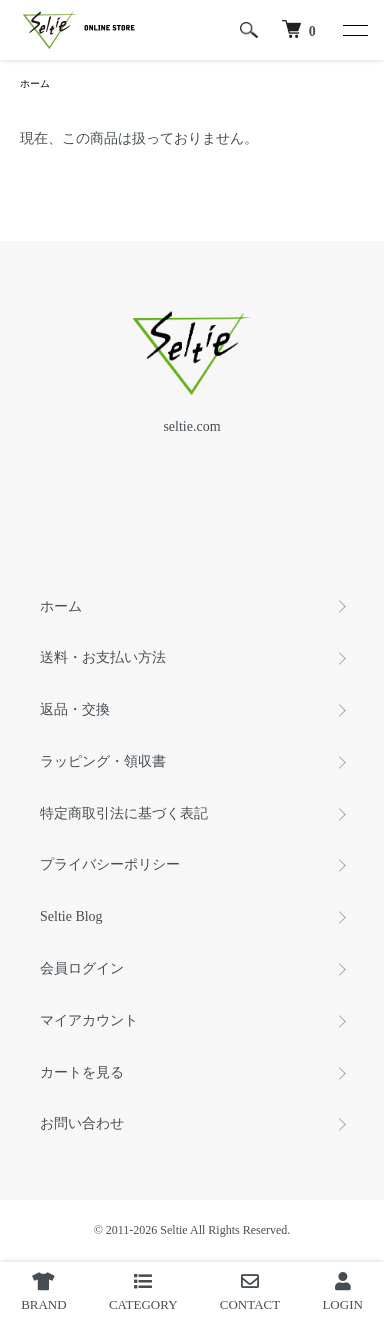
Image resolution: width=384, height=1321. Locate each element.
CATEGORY (143, 1292)
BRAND (44, 1292)
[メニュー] (354, 30)
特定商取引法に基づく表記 (124, 813)
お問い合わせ (82, 1123)
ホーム (35, 83)
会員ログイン (82, 968)
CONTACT (250, 1292)
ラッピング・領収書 (103, 761)
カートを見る (82, 1072)
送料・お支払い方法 (103, 657)
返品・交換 (75, 709)
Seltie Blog (71, 916)
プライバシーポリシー (110, 864)
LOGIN (342, 1292)
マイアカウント (89, 1020)
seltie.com (191, 426)
